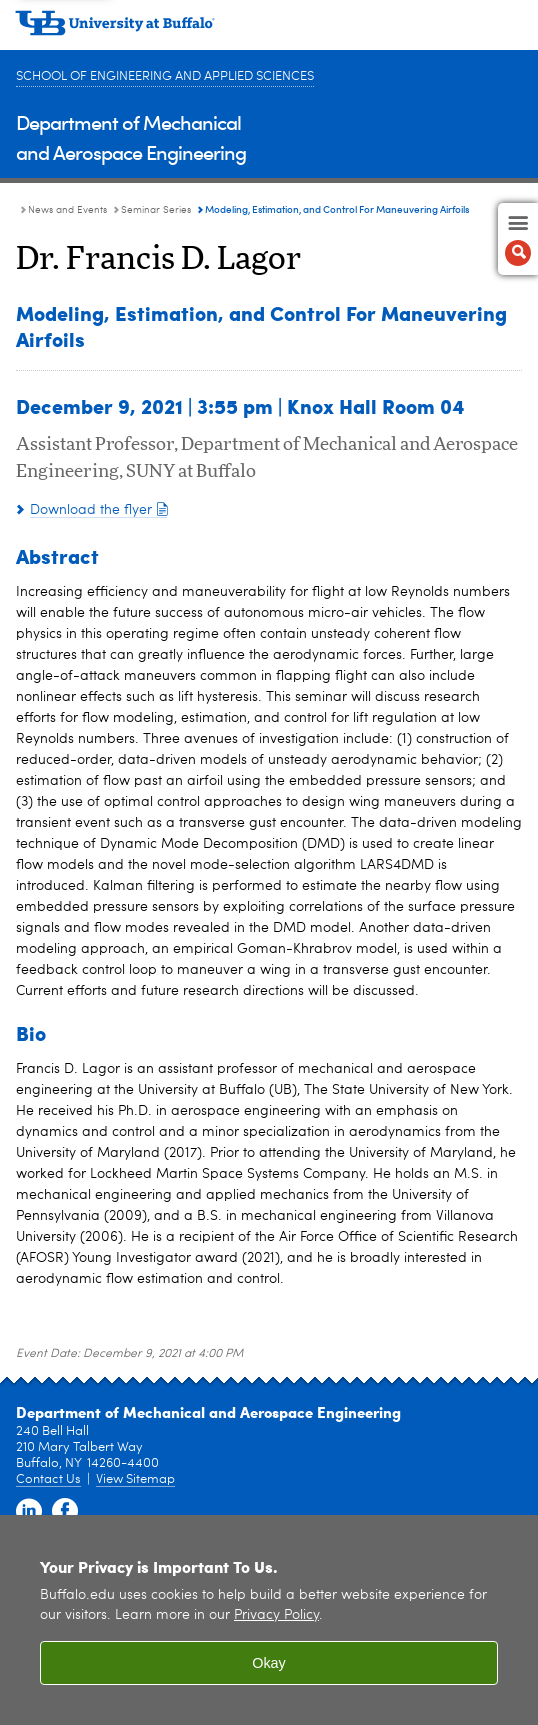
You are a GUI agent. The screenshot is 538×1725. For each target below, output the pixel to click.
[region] (269, 1620)
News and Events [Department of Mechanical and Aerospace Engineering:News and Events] (67, 210)
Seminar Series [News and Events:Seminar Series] (156, 210)
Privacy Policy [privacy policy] (276, 1615)
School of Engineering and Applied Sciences (165, 76)
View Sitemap (135, 1479)
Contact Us (48, 1479)
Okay (269, 1663)
